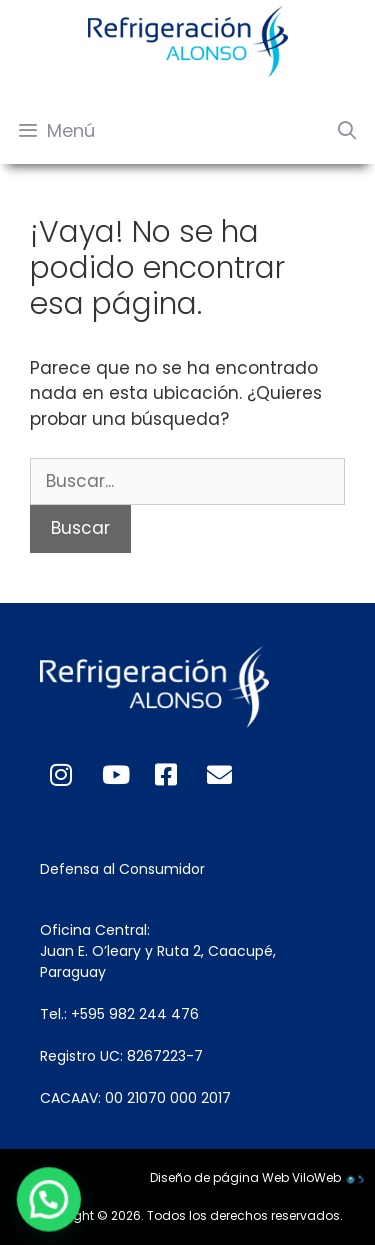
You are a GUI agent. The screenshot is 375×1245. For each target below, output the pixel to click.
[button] (28, 1206)
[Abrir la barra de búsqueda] (347, 131)
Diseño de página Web (219, 1177)
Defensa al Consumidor (122, 869)
